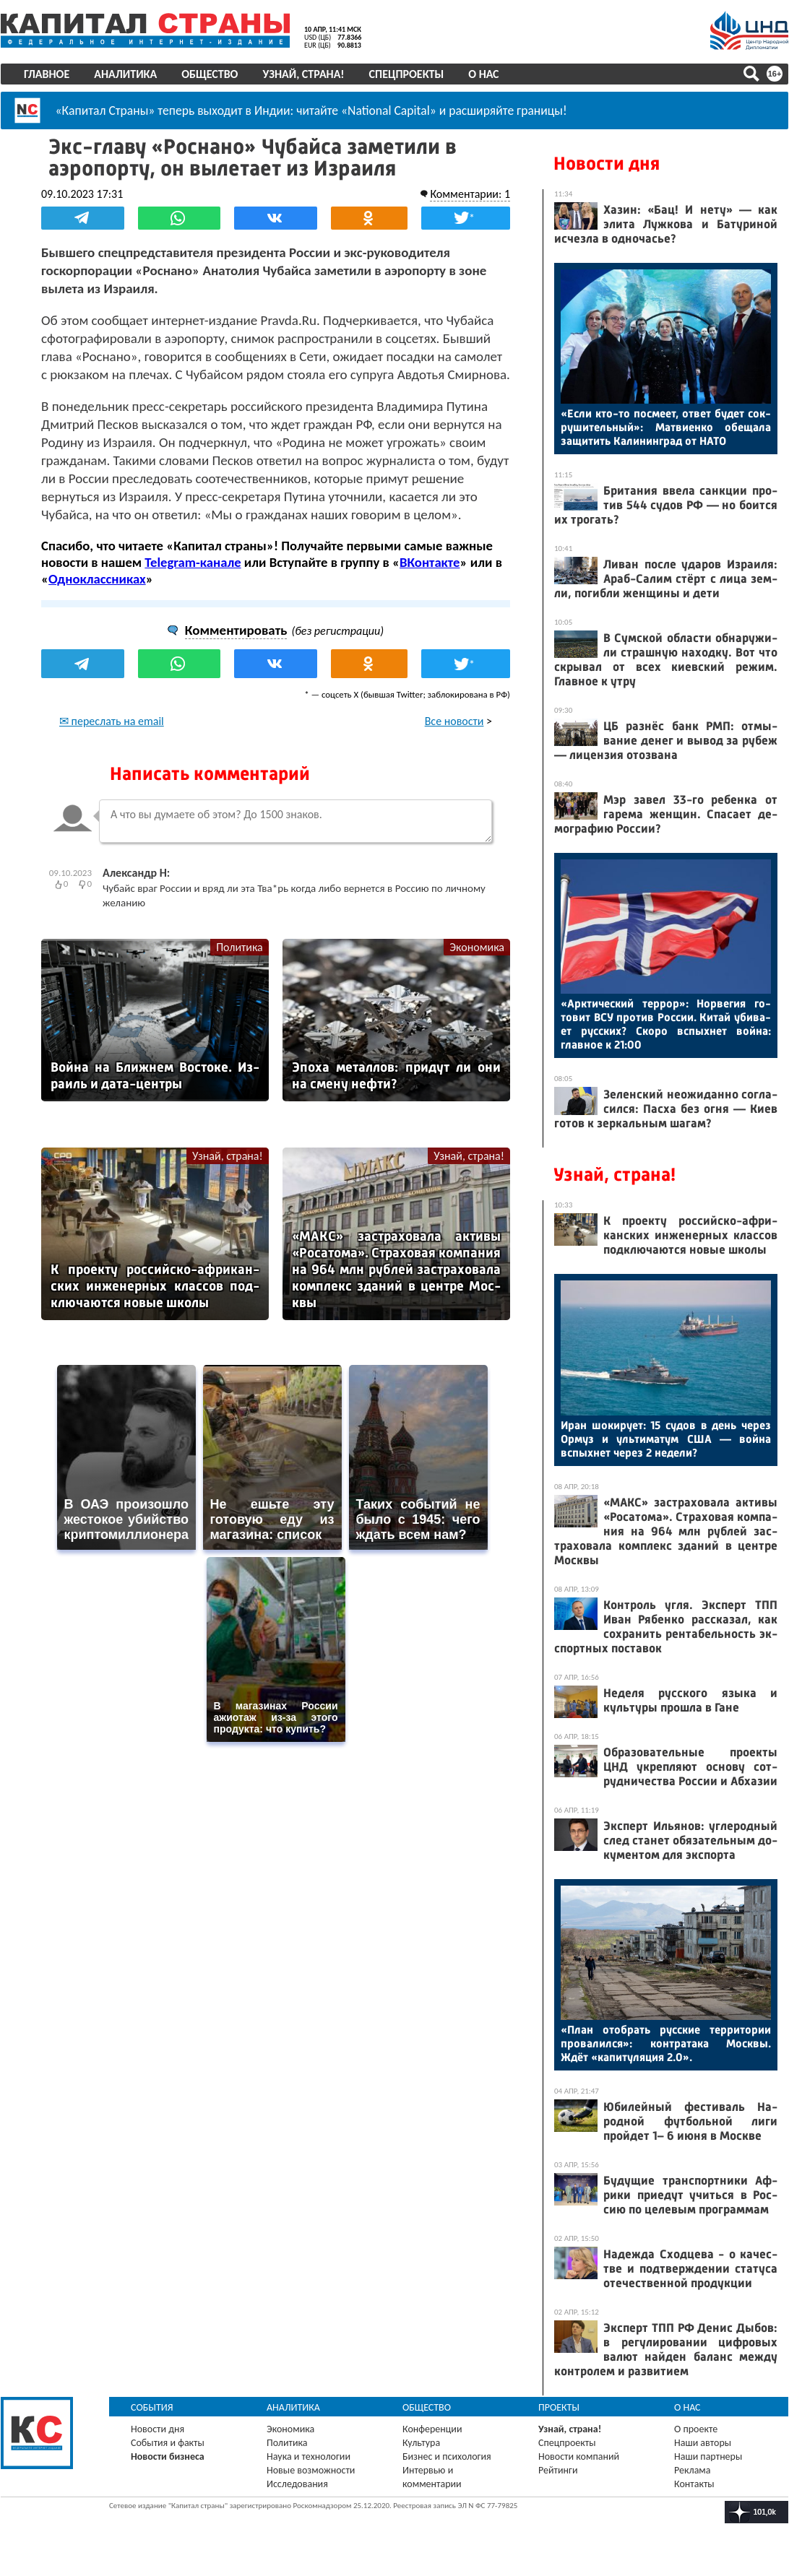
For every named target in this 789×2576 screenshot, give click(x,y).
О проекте (695, 2429)
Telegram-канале (193, 562)
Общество (209, 74)
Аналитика (125, 74)
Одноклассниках (97, 579)
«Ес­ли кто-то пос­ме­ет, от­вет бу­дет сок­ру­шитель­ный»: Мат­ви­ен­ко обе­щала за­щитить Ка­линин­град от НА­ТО (666, 427)
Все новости (454, 721)
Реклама (692, 2470)
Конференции (432, 2429)
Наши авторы (702, 2443)
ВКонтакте (430, 562)
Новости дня (606, 163)
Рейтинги (557, 2470)
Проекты (558, 2407)
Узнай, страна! (303, 74)
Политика (239, 947)
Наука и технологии (308, 2456)
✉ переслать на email (111, 721)
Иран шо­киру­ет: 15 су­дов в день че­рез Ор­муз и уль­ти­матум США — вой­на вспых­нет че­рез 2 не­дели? (666, 1439)
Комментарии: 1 (470, 194)
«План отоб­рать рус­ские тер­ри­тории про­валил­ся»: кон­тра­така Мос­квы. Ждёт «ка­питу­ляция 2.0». (666, 2043)
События (152, 2407)
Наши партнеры (708, 2456)
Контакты (694, 2484)
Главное (46, 74)
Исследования (297, 2484)
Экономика (476, 947)
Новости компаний (578, 2456)
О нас (483, 74)
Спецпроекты (406, 74)
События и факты (167, 2443)
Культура (421, 2443)
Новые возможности (311, 2470)
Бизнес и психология (446, 2456)
